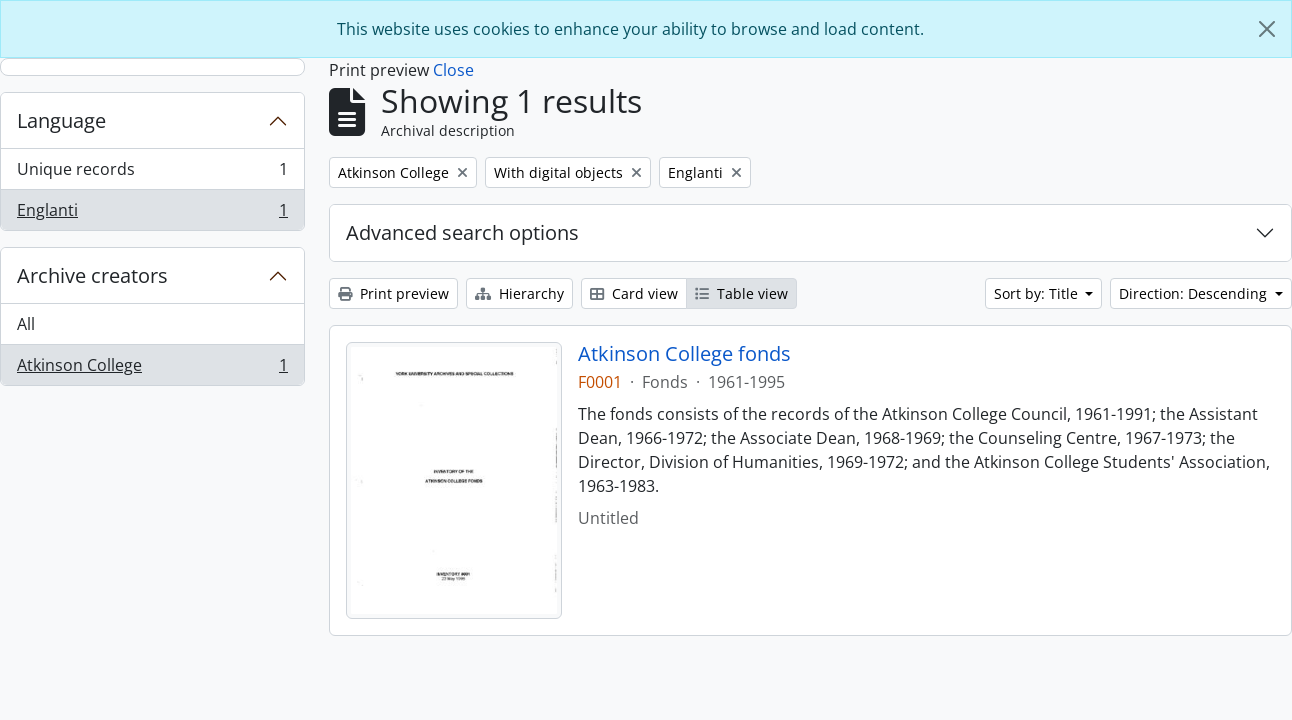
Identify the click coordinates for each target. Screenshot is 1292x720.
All (26, 324)
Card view (634, 293)
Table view (741, 293)
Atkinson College (152, 369)
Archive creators (92, 275)
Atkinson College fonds (684, 354)
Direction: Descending (1195, 293)
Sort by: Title (1038, 293)
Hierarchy (519, 293)
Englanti (152, 214)
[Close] (1267, 29)
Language (61, 120)
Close (453, 70)
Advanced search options (462, 232)
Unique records (152, 173)
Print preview (393, 293)
